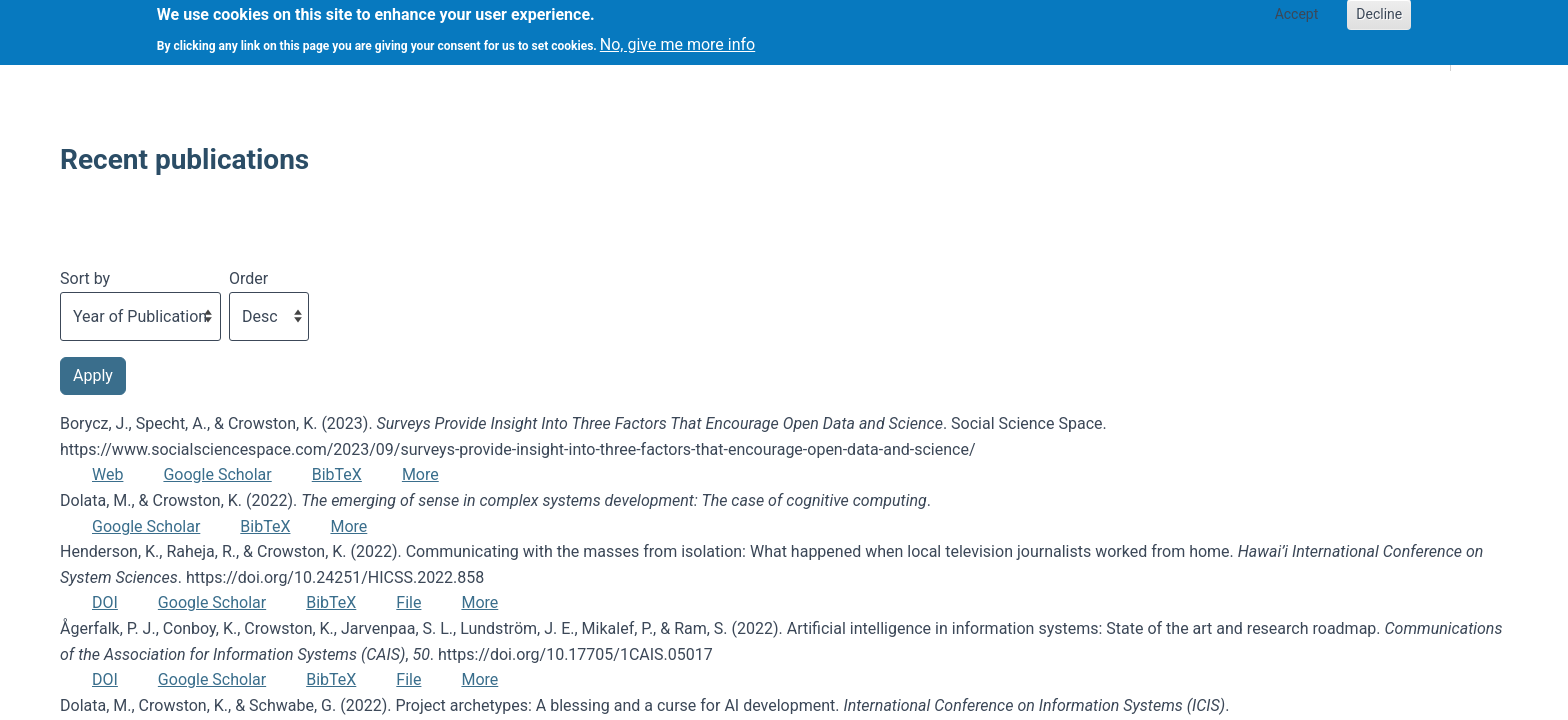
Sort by (85, 278)
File (408, 602)
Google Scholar (217, 474)
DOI (105, 602)
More (420, 474)
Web (107, 474)
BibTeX (337, 474)
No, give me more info (677, 38)
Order (248, 278)
